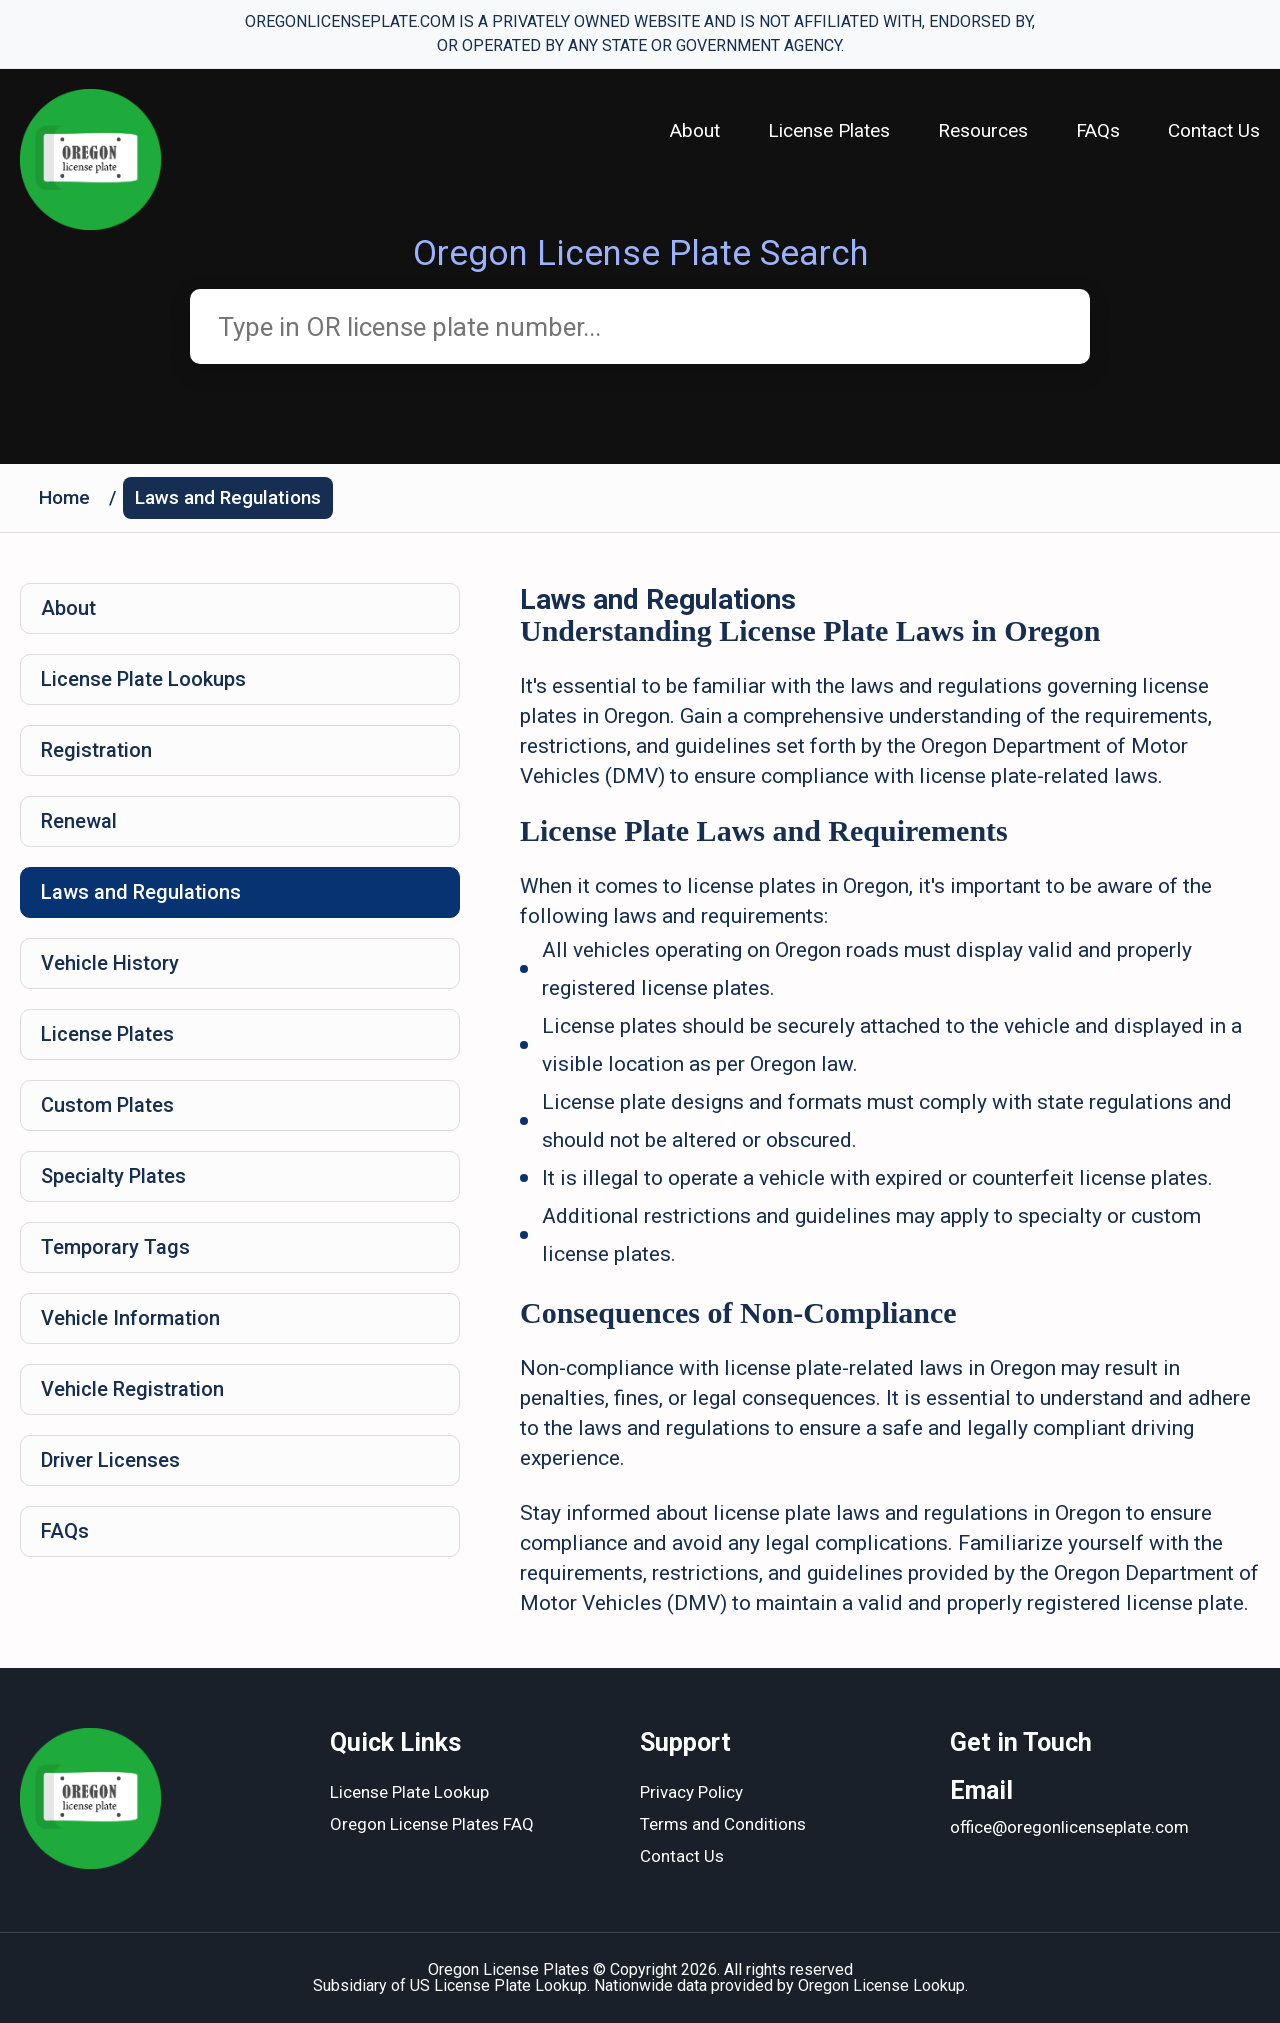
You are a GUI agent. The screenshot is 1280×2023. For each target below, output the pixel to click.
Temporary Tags (115, 1247)
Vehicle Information (130, 1318)
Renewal (79, 821)
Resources (983, 130)
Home (64, 497)
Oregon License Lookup (881, 1985)
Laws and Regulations (228, 497)
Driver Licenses (110, 1460)
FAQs (1098, 130)
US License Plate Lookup (498, 1985)
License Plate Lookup (409, 1792)
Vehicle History (110, 963)
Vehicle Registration (132, 1389)
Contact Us (1214, 130)
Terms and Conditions (723, 1824)
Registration (96, 750)
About (695, 130)
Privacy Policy (691, 1792)
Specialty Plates (113, 1176)
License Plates (829, 130)
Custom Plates (107, 1105)
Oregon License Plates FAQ (432, 1824)
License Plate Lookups (143, 679)
